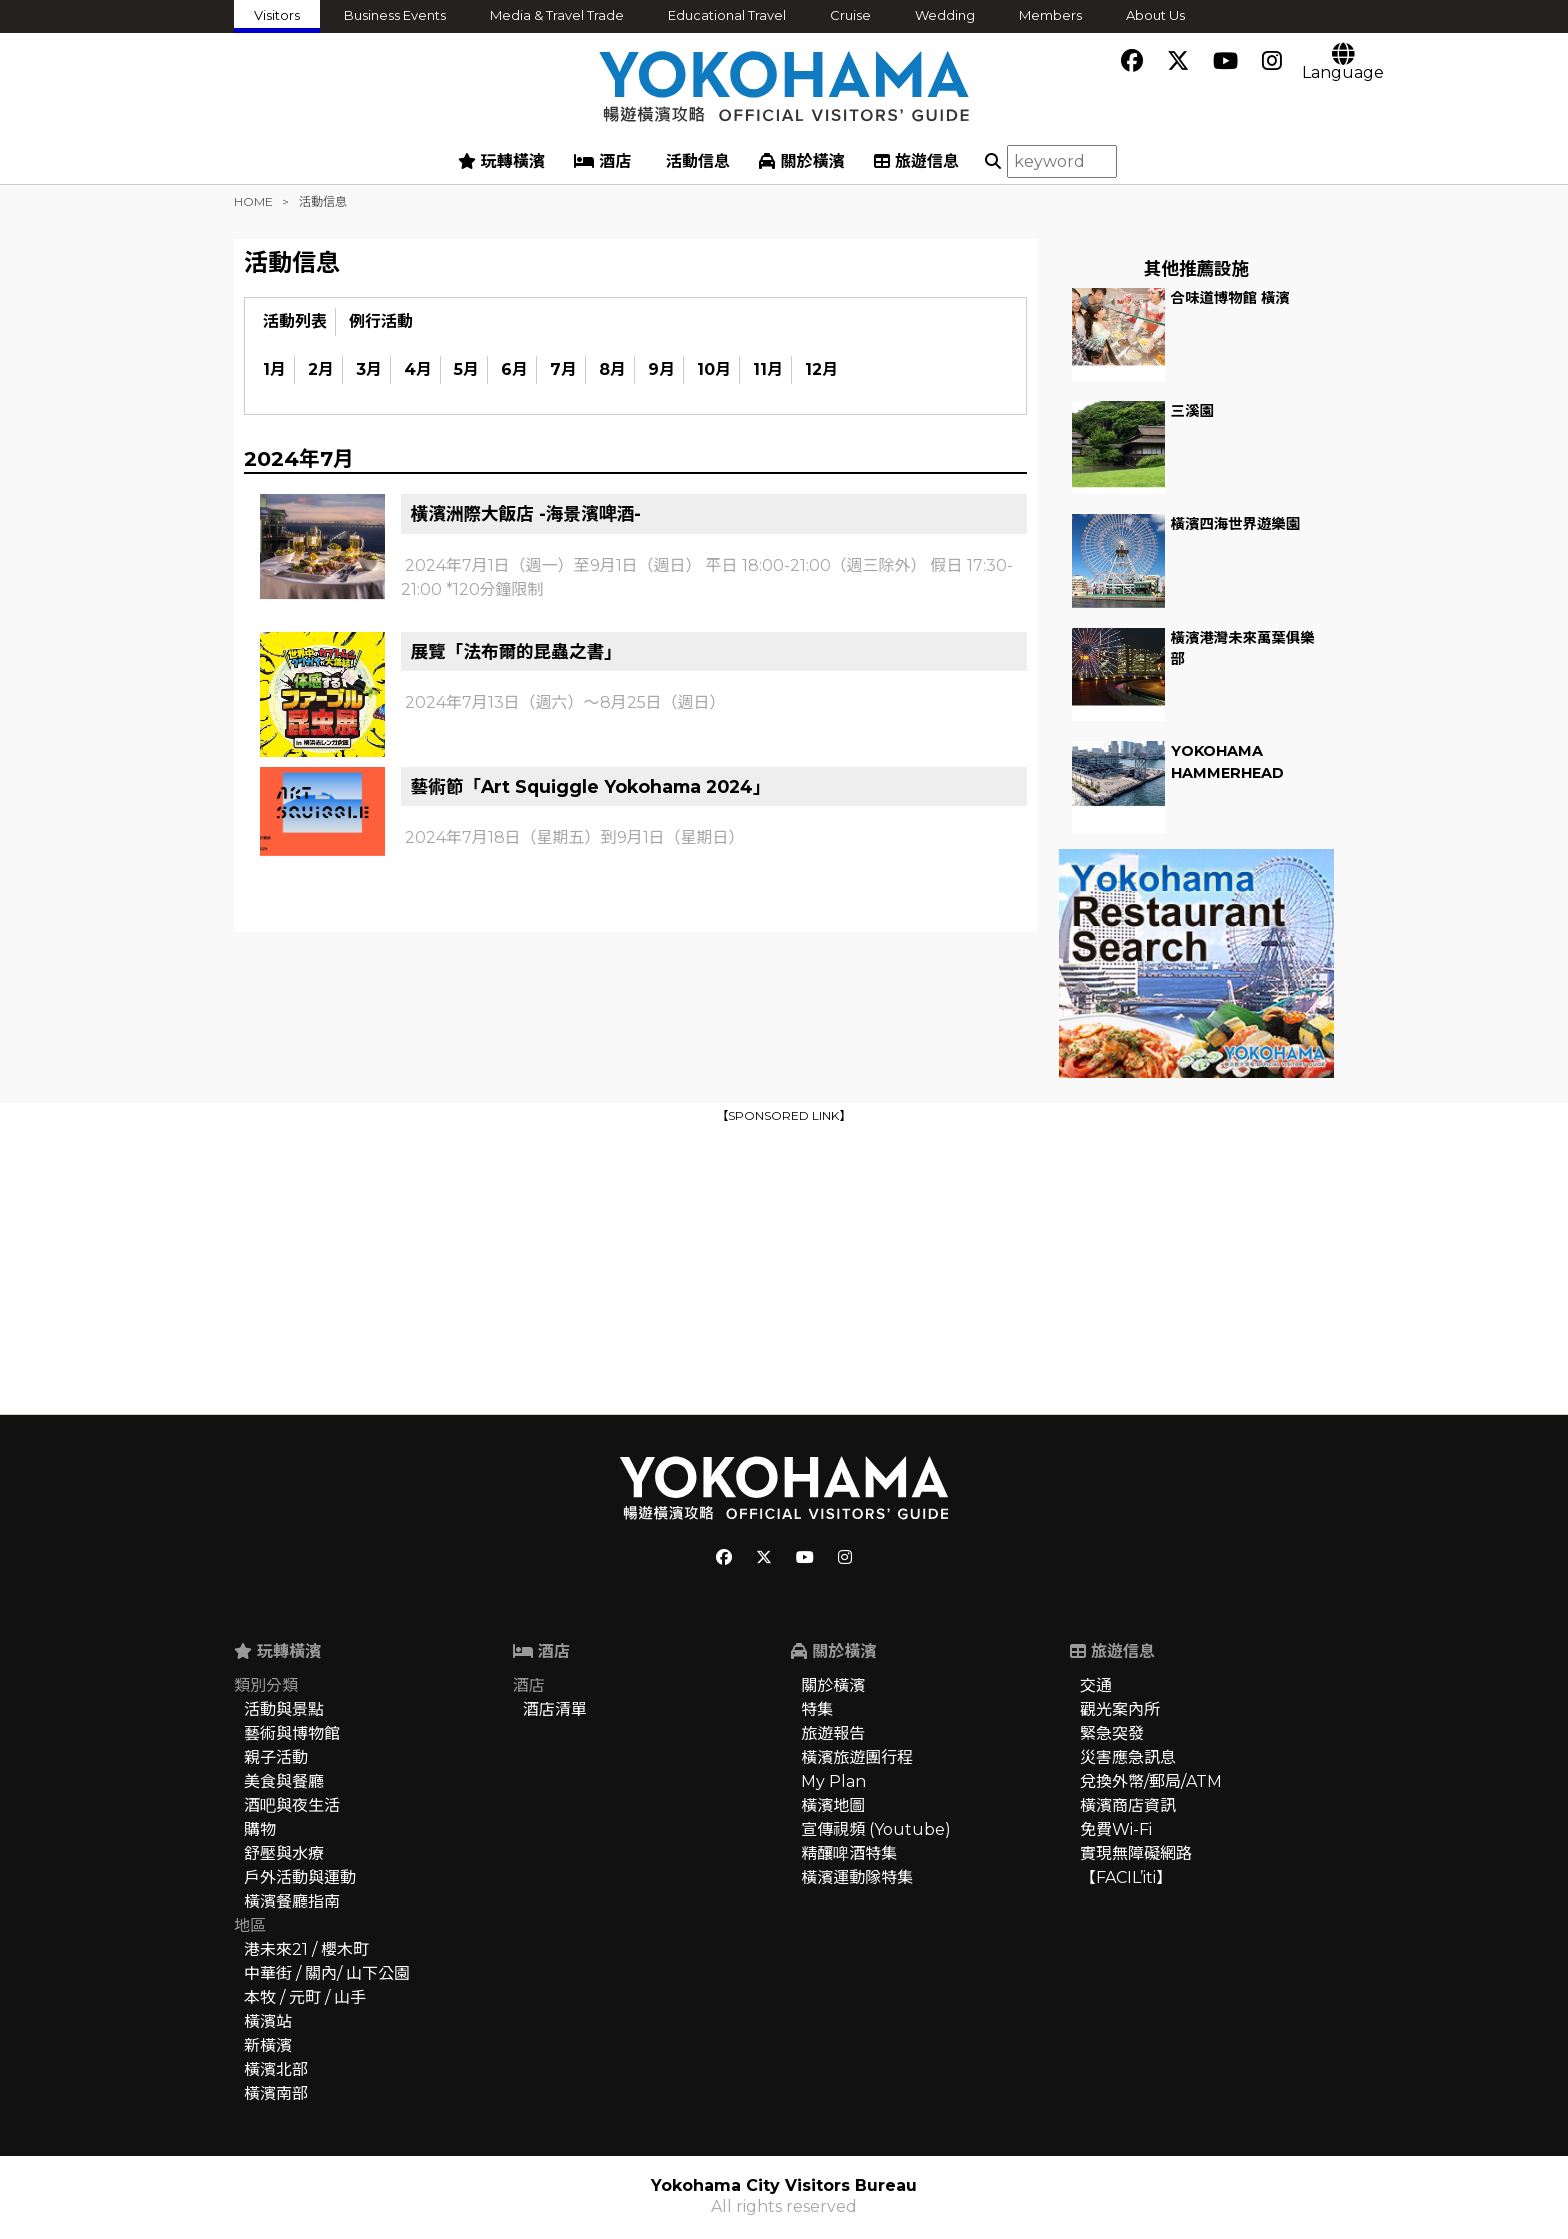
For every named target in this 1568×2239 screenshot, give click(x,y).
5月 (466, 369)
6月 (514, 369)
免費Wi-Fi (1116, 1829)
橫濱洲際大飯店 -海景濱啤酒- (526, 513)
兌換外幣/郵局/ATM (1151, 1781)
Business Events (395, 15)
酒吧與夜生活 (292, 1805)
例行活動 (381, 321)
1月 (274, 369)
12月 (821, 369)
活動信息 (695, 161)
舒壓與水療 (284, 1853)
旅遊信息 (916, 161)
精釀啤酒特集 (849, 1853)
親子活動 (276, 1757)
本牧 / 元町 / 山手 (305, 1997)
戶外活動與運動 (300, 1877)
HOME (253, 201)
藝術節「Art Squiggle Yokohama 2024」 (591, 786)
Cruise (850, 15)
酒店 (602, 161)
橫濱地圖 (833, 1805)
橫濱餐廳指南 (292, 1901)
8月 (612, 369)
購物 (260, 1829)
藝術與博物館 (292, 1733)
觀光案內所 (1120, 1709)
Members (1050, 15)
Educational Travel (727, 15)
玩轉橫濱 (501, 161)
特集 (817, 1709)
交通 (1096, 1685)
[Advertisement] (784, 1267)
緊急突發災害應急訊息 (1128, 1745)
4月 (418, 369)
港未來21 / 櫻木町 (306, 1949)
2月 (321, 369)
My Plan (833, 1781)
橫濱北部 (276, 2069)
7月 (563, 369)
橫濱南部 (276, 2093)
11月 (768, 369)
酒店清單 (555, 1709)
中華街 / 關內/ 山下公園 (327, 1973)
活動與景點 (284, 1709)
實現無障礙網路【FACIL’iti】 (1136, 1865)
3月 (369, 369)
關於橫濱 (801, 161)
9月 (661, 369)
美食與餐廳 (284, 1781)
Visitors (277, 15)
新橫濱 (268, 2045)
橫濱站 (268, 2021)
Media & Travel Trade (557, 15)
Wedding (945, 15)
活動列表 (295, 321)
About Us (1155, 15)
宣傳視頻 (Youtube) (876, 1829)
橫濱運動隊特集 (857, 1877)
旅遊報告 (833, 1733)
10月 (714, 369)
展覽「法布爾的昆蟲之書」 (516, 651)
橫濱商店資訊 (1128, 1805)
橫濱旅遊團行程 (857, 1757)
